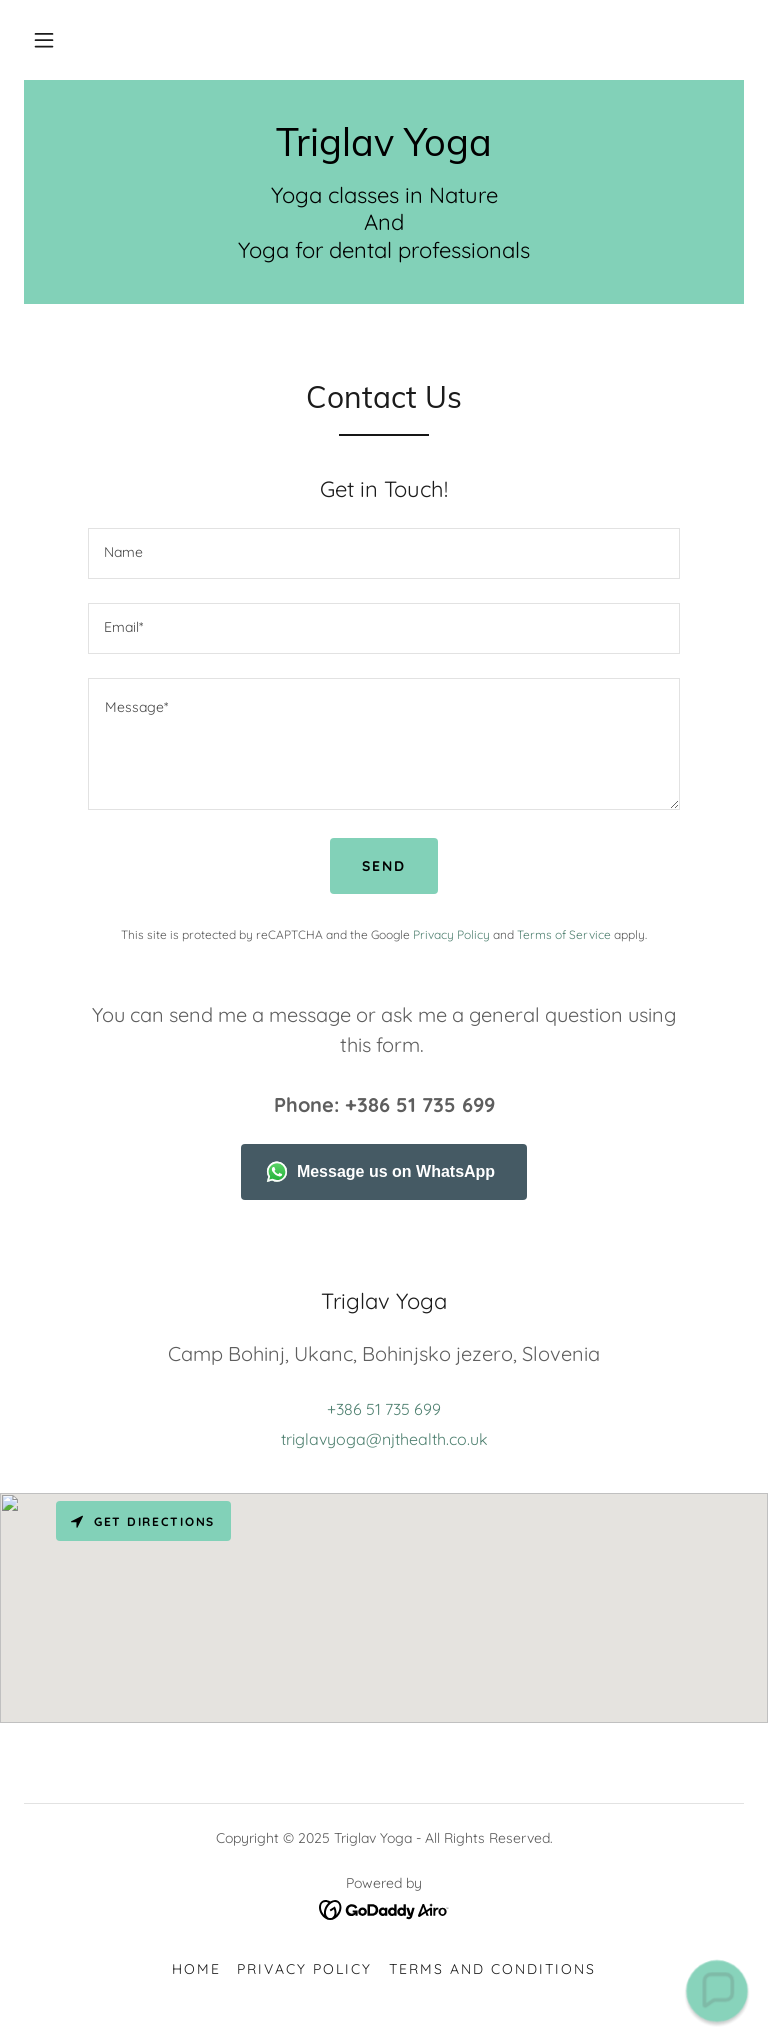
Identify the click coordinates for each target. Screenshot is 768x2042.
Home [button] (196, 1969)
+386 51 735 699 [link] (384, 1409)
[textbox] (384, 553)
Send (384, 866)
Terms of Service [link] (564, 934)
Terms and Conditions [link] (492, 1969)
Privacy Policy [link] (451, 934)
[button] (44, 40)
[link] (384, 150)
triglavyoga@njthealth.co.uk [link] (384, 1439)
